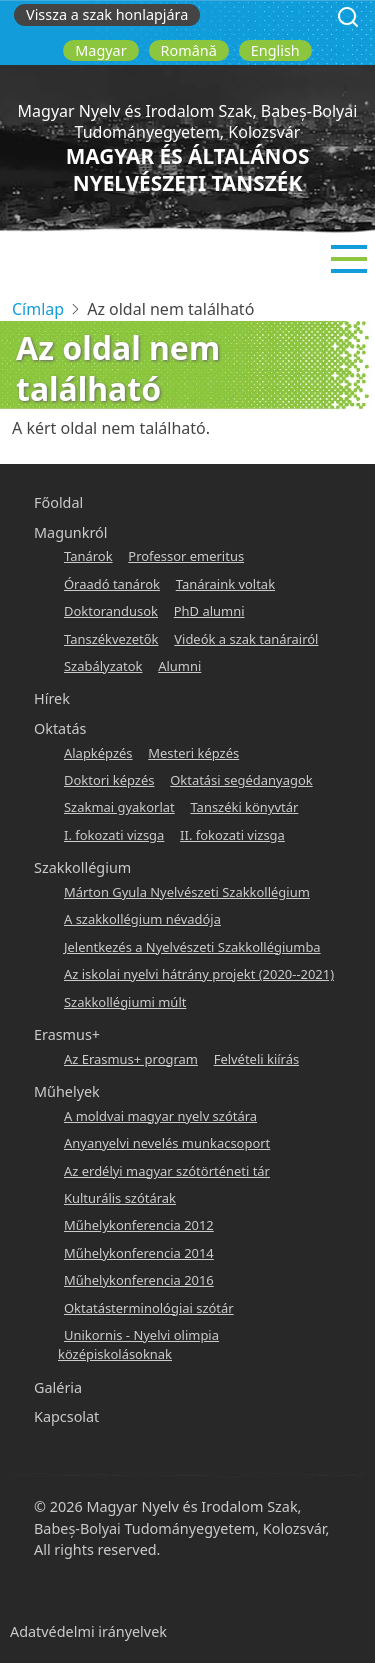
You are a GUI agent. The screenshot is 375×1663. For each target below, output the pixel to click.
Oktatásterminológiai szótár (149, 1308)
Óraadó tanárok (112, 584)
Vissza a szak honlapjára (107, 14)
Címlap (38, 309)
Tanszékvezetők (111, 639)
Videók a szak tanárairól (246, 639)
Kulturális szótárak (120, 1198)
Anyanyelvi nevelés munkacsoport (167, 1143)
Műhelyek (67, 1091)
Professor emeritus (186, 556)
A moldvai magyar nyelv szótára (160, 1116)
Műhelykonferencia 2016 (139, 1280)
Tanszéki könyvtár (244, 807)
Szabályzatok (103, 666)
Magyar (100, 50)
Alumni (179, 666)
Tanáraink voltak (225, 584)
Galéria (58, 1387)
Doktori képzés (109, 780)
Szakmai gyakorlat (119, 807)
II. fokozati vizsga (232, 835)
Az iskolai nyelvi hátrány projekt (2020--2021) (199, 974)
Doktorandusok (111, 611)
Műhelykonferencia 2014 (139, 1253)
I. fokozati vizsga (114, 835)
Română (189, 50)
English (275, 50)
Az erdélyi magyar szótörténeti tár (167, 1171)
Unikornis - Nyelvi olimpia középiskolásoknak (138, 1344)
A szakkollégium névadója (142, 919)
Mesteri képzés (193, 753)
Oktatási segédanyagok (241, 780)
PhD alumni (209, 611)
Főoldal (58, 502)
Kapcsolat (66, 1416)
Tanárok (88, 556)
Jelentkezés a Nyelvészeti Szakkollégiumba (192, 947)
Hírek (52, 698)
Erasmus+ (67, 1034)
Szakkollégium (82, 867)
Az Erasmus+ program (131, 1059)
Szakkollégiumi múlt (125, 1002)
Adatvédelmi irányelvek (88, 1631)
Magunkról (71, 532)
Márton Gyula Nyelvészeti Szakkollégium (187, 892)
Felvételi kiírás (256, 1059)
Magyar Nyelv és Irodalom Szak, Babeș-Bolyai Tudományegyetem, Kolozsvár (188, 121)
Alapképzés (98, 753)
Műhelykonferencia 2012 (139, 1225)
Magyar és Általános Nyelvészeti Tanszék (188, 169)
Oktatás (60, 728)
